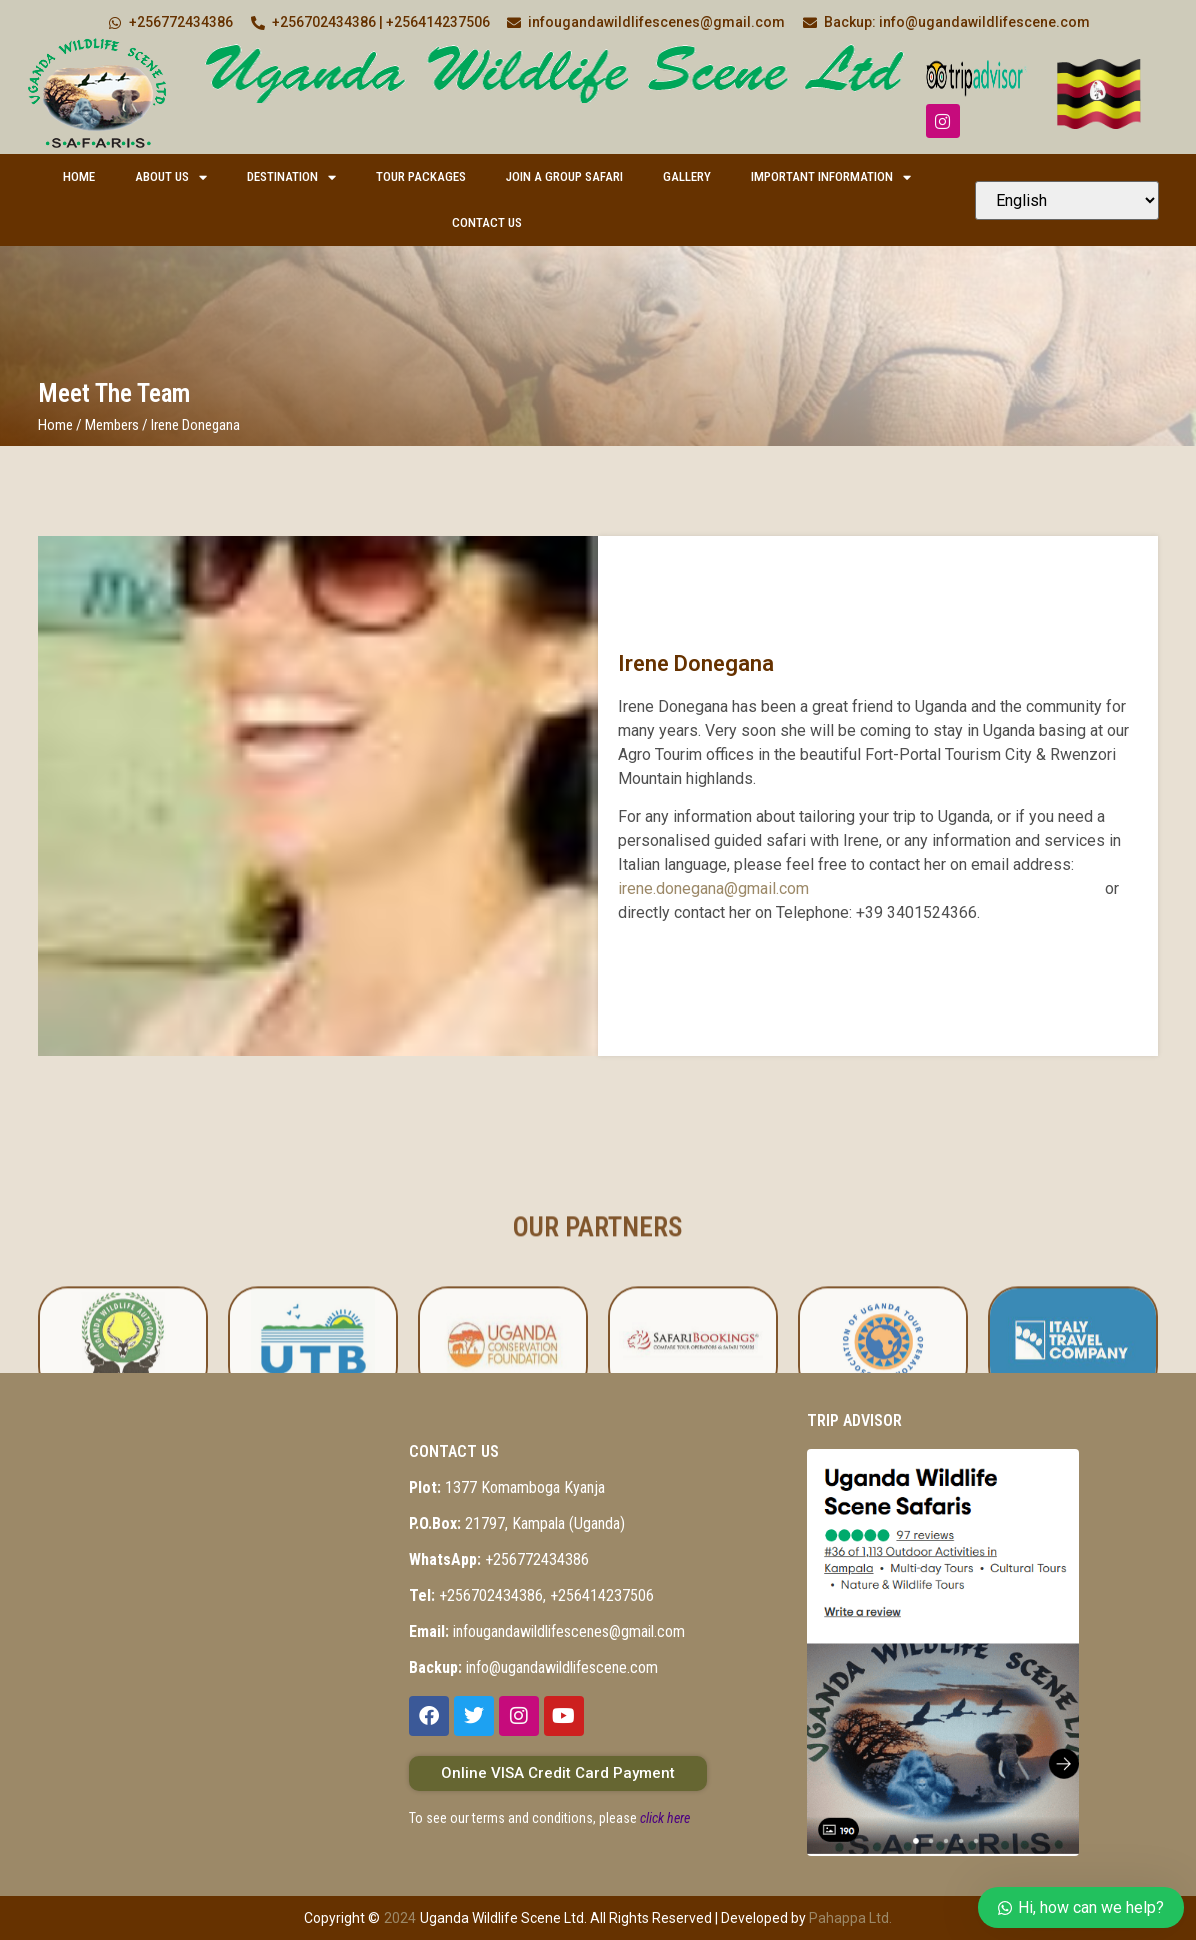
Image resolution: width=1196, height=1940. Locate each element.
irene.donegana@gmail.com (713, 888)
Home (79, 176)
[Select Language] (1067, 200)
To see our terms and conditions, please (549, 1818)
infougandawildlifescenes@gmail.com (547, 1631)
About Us (171, 177)
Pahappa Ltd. (850, 1918)
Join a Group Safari (564, 176)
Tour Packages (421, 176)
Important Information (831, 177)
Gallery (687, 176)
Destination (291, 177)
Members (112, 425)
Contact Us (487, 222)
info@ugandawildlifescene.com (533, 1667)
